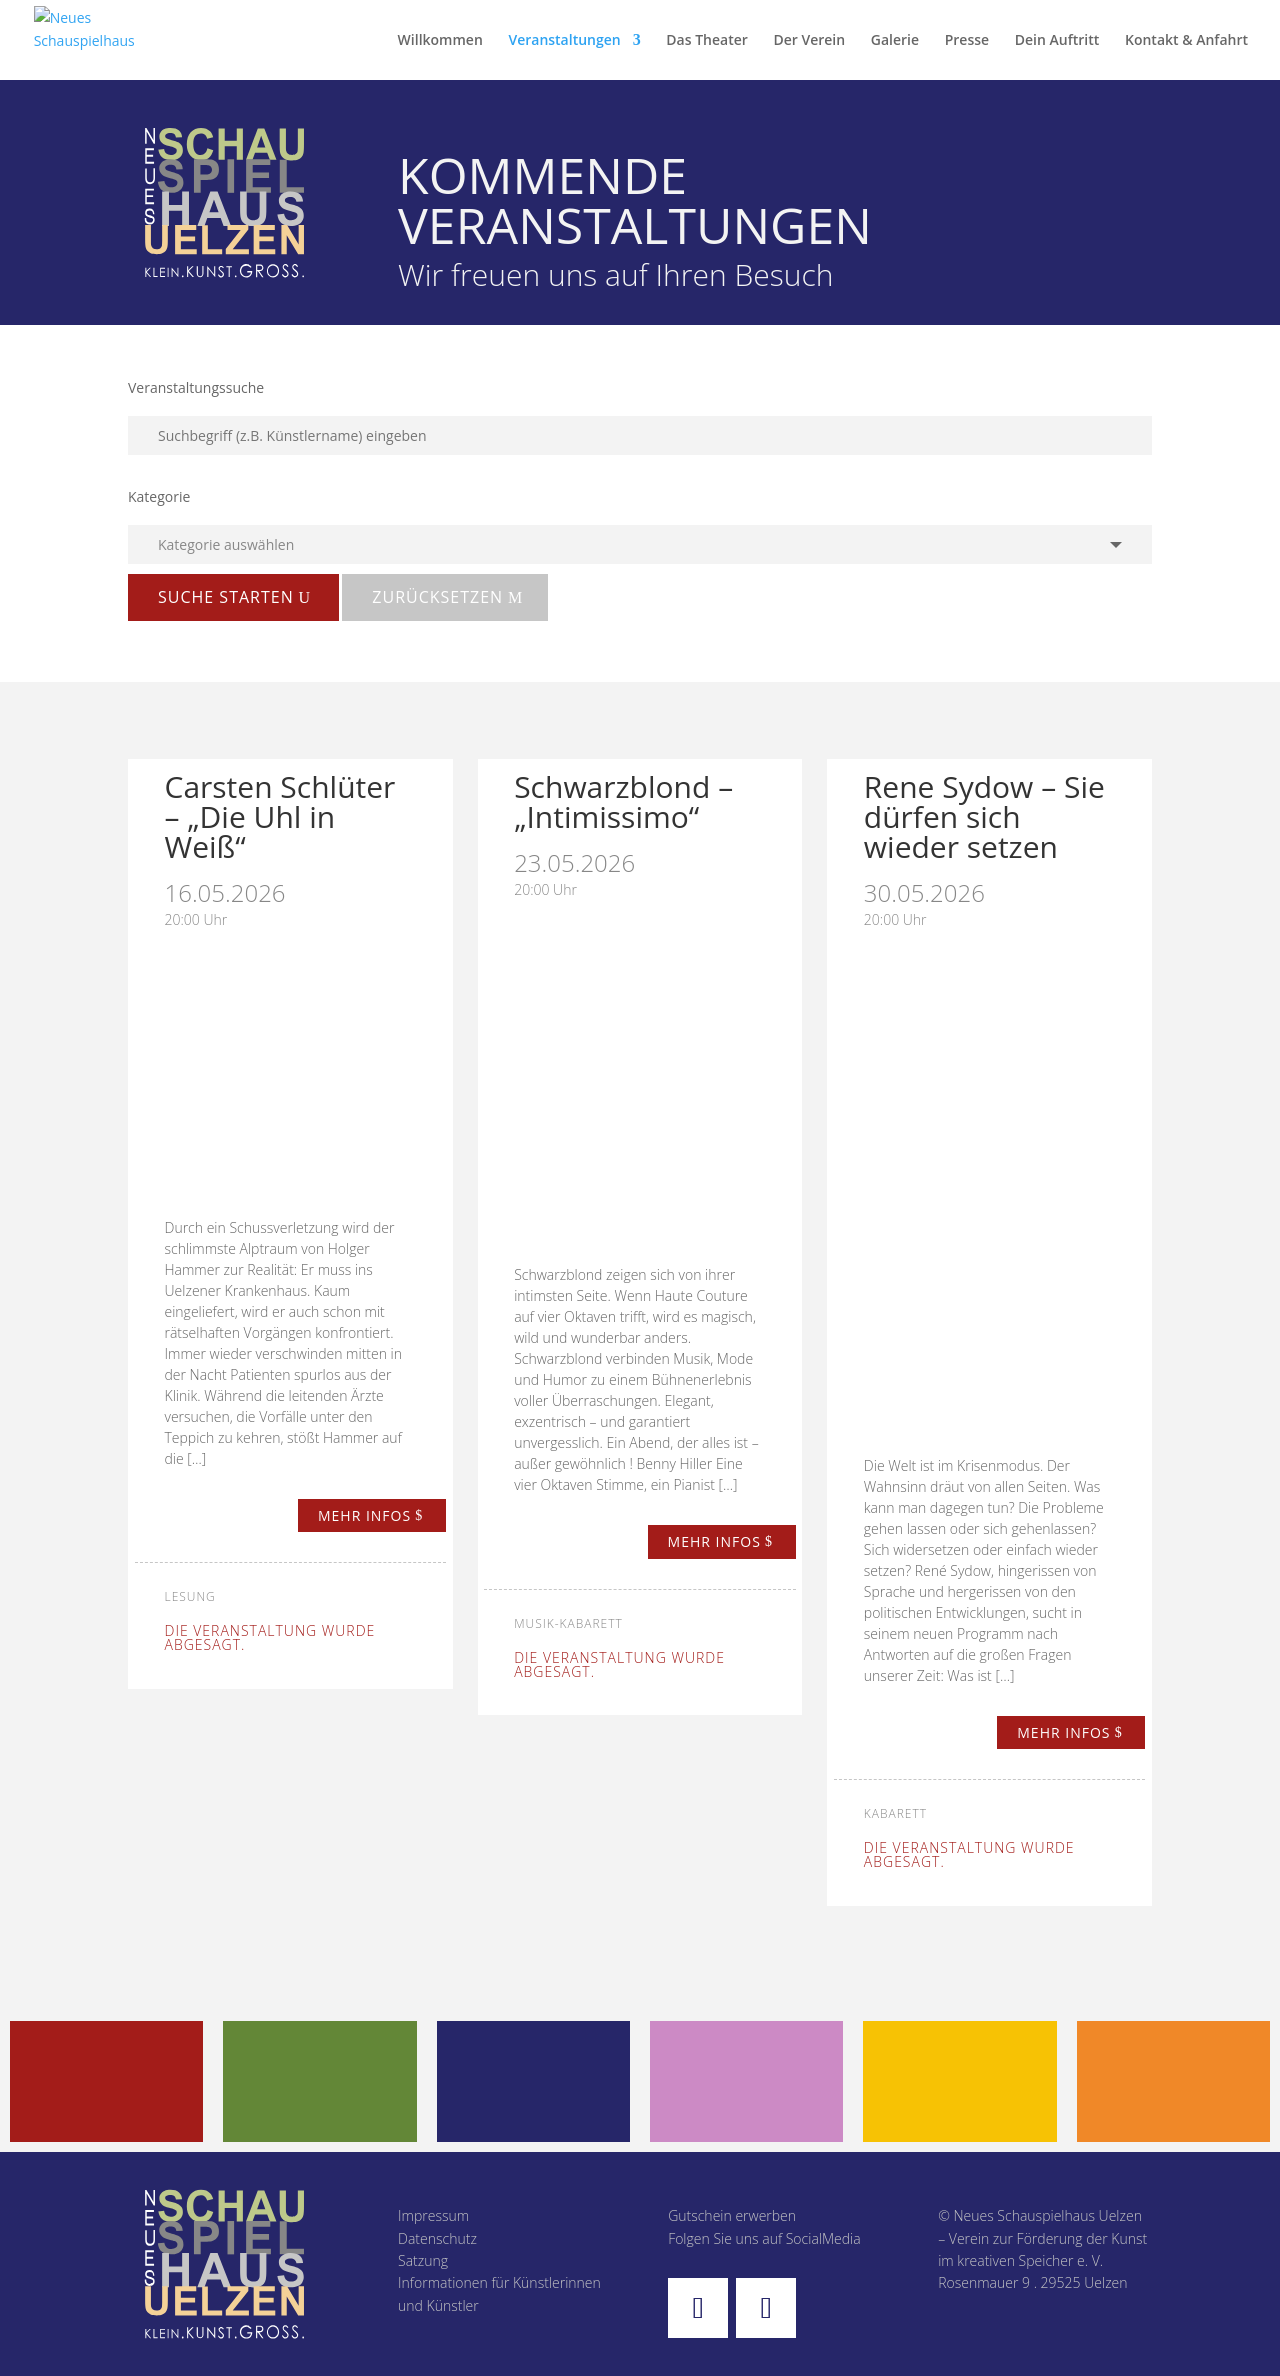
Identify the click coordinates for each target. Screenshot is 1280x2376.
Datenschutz (437, 2238)
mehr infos (364, 1515)
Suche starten (226, 597)
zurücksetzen (437, 597)
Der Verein (809, 41)
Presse (967, 41)
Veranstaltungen (564, 41)
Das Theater (706, 41)
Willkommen (440, 41)
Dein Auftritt (1057, 41)
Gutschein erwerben (732, 2215)
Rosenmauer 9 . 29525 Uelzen (1032, 2282)
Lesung (190, 1596)
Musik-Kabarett (568, 1623)
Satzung (423, 2260)
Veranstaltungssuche (196, 387)
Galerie (895, 41)
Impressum (433, 2215)
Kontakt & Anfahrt (1186, 41)
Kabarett (895, 1813)
